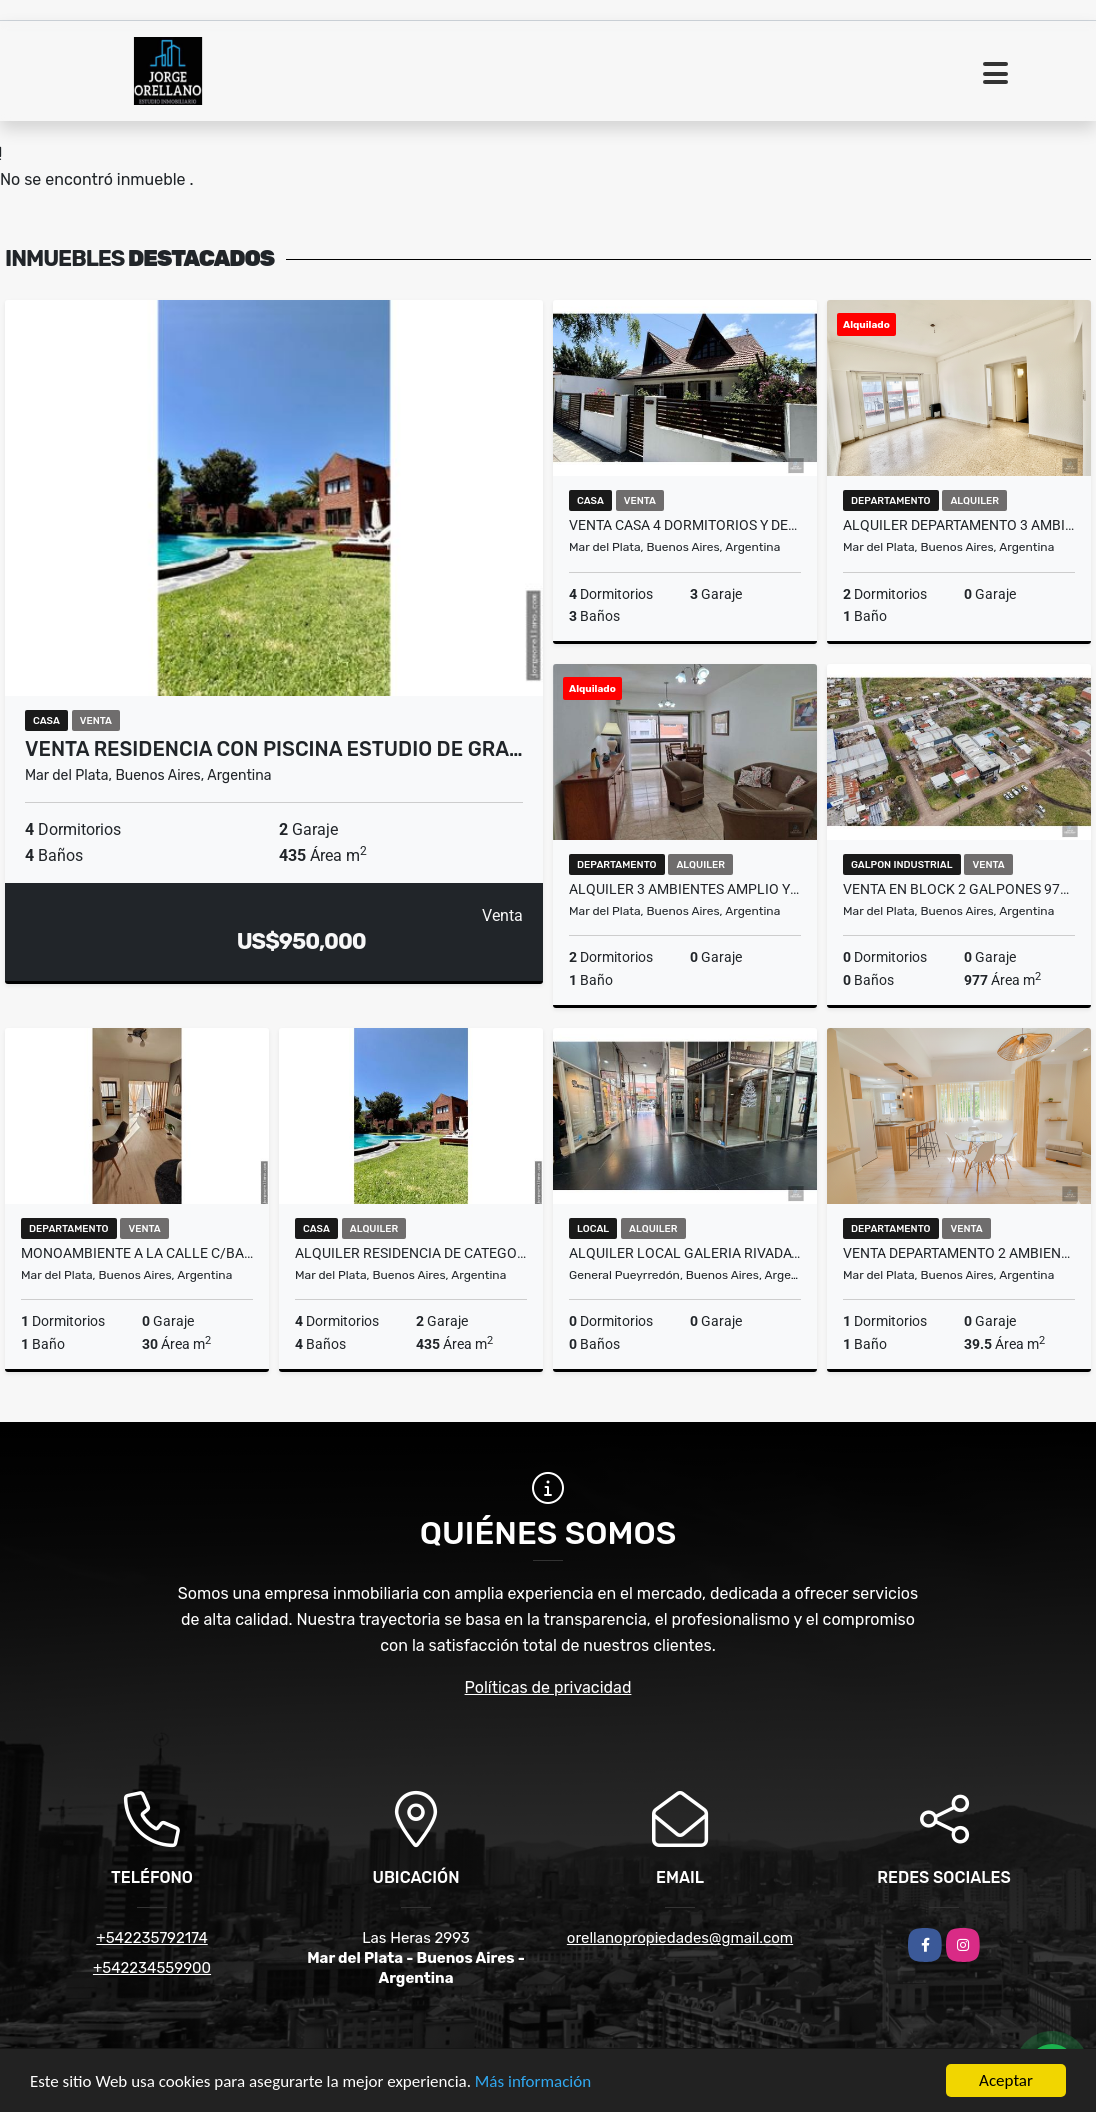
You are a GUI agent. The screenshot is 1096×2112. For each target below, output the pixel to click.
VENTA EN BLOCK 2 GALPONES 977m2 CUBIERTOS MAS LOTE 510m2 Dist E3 (959, 889)
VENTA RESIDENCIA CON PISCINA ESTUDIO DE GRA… (274, 749)
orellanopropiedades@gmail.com (680, 1938)
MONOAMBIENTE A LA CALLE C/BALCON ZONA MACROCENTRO (137, 1253)
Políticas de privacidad (548, 1687)
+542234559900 (152, 1968)
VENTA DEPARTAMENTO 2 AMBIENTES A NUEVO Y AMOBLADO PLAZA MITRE (959, 1253)
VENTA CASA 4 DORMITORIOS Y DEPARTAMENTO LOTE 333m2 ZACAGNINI (685, 525)
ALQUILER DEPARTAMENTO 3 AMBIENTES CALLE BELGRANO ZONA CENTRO (959, 525)
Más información (533, 2082)
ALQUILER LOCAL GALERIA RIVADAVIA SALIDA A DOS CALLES (685, 1253)
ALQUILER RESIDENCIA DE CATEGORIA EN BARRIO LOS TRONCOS (411, 1253)
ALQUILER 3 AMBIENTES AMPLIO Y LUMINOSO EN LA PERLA (685, 889)
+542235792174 (151, 1938)
